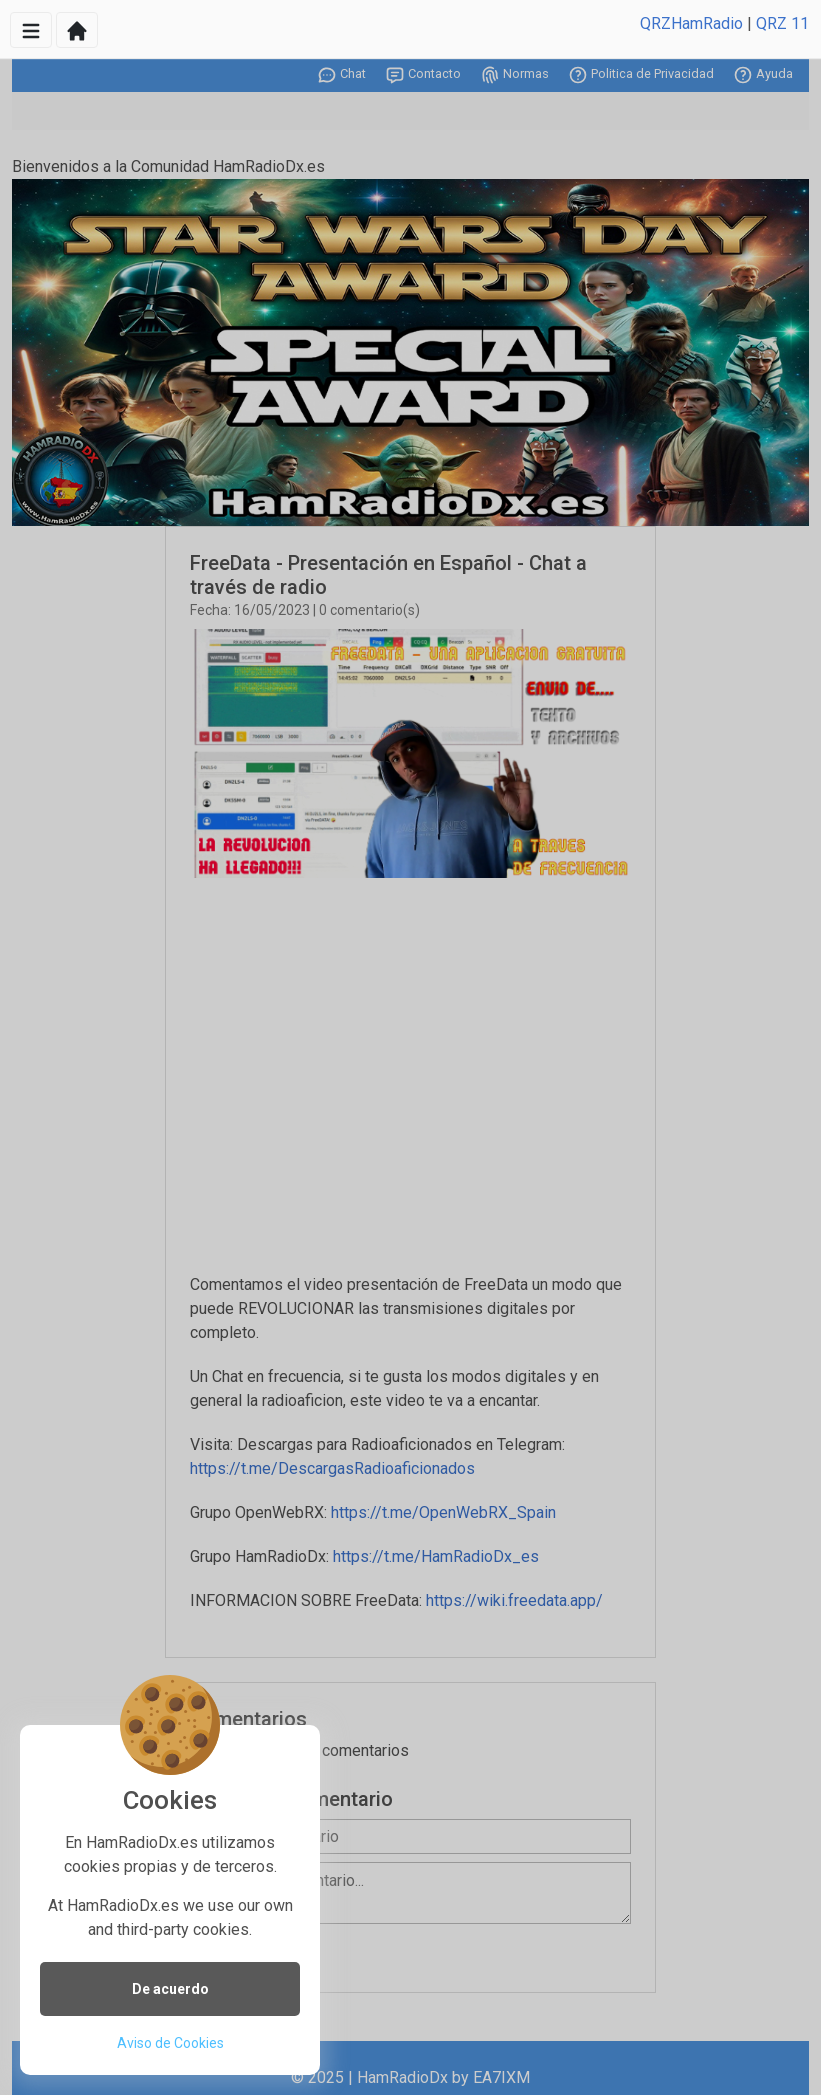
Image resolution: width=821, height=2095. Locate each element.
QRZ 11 (782, 23)
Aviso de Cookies (170, 2043)
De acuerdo (170, 1989)
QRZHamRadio (691, 23)
